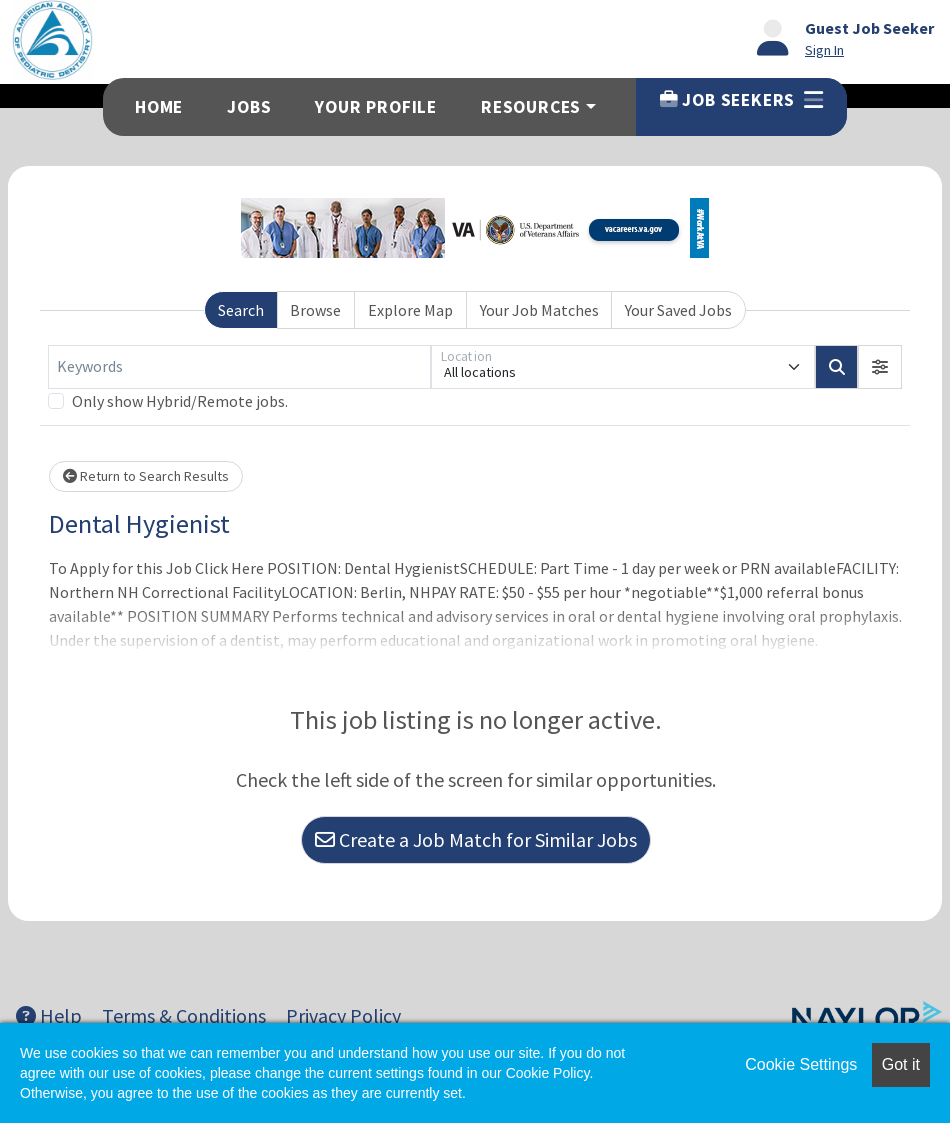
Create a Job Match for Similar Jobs (476, 839)
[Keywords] (239, 367)
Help (49, 1015)
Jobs (249, 107)
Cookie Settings (801, 1064)
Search (241, 310)
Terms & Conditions (184, 1015)
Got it (901, 1064)
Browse (315, 310)
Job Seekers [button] (741, 100)
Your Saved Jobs (678, 310)
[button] (880, 367)
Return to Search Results (146, 476)
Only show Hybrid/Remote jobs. (180, 401)
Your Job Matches (539, 310)
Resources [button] (531, 107)
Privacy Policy (343, 1015)
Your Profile (376, 107)
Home (159, 107)
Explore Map (410, 310)
